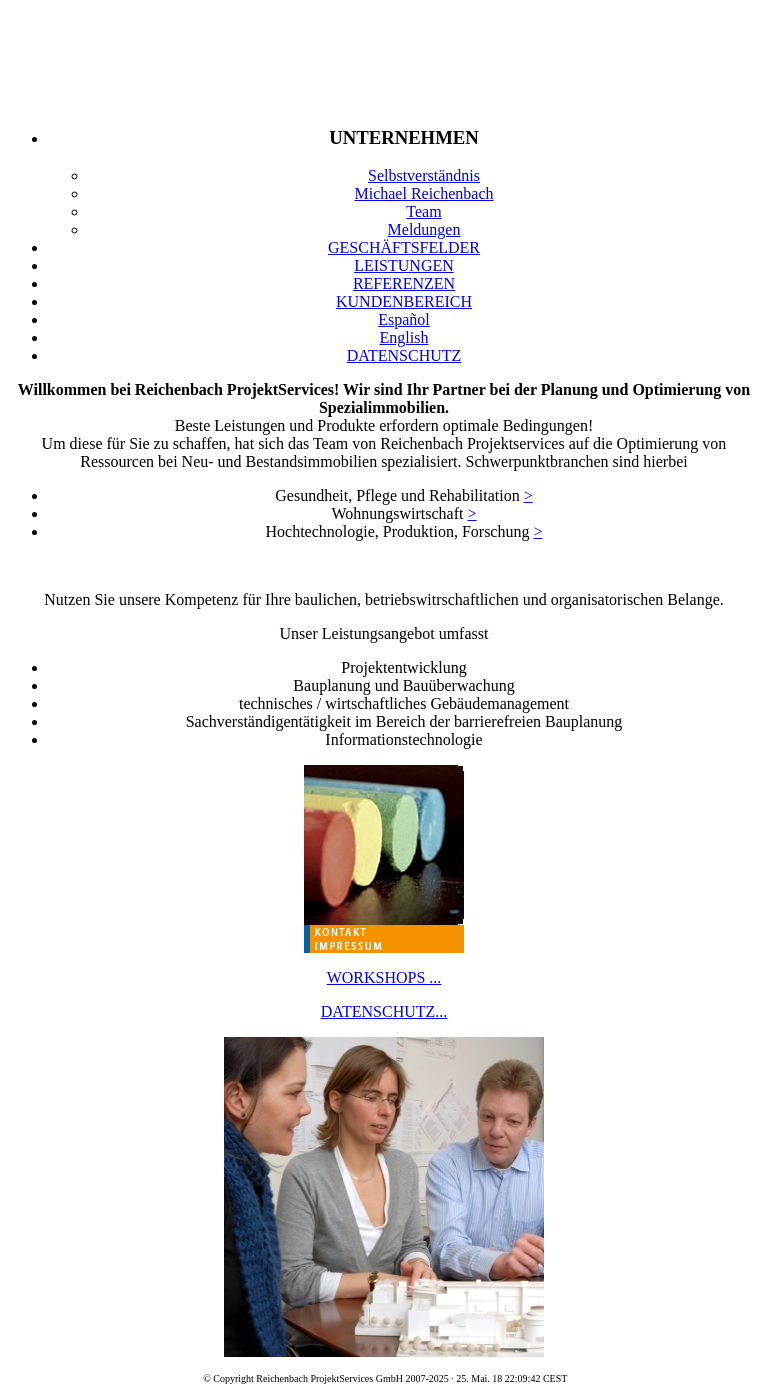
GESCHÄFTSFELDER (404, 247)
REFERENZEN (404, 283)
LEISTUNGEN (404, 265)
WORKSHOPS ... (384, 977)
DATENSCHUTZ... (384, 1011)
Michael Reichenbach (423, 193)
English (404, 337)
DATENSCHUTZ (404, 355)
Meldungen (424, 229)
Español (404, 319)
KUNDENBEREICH (404, 301)
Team (423, 211)
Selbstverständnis (424, 175)
